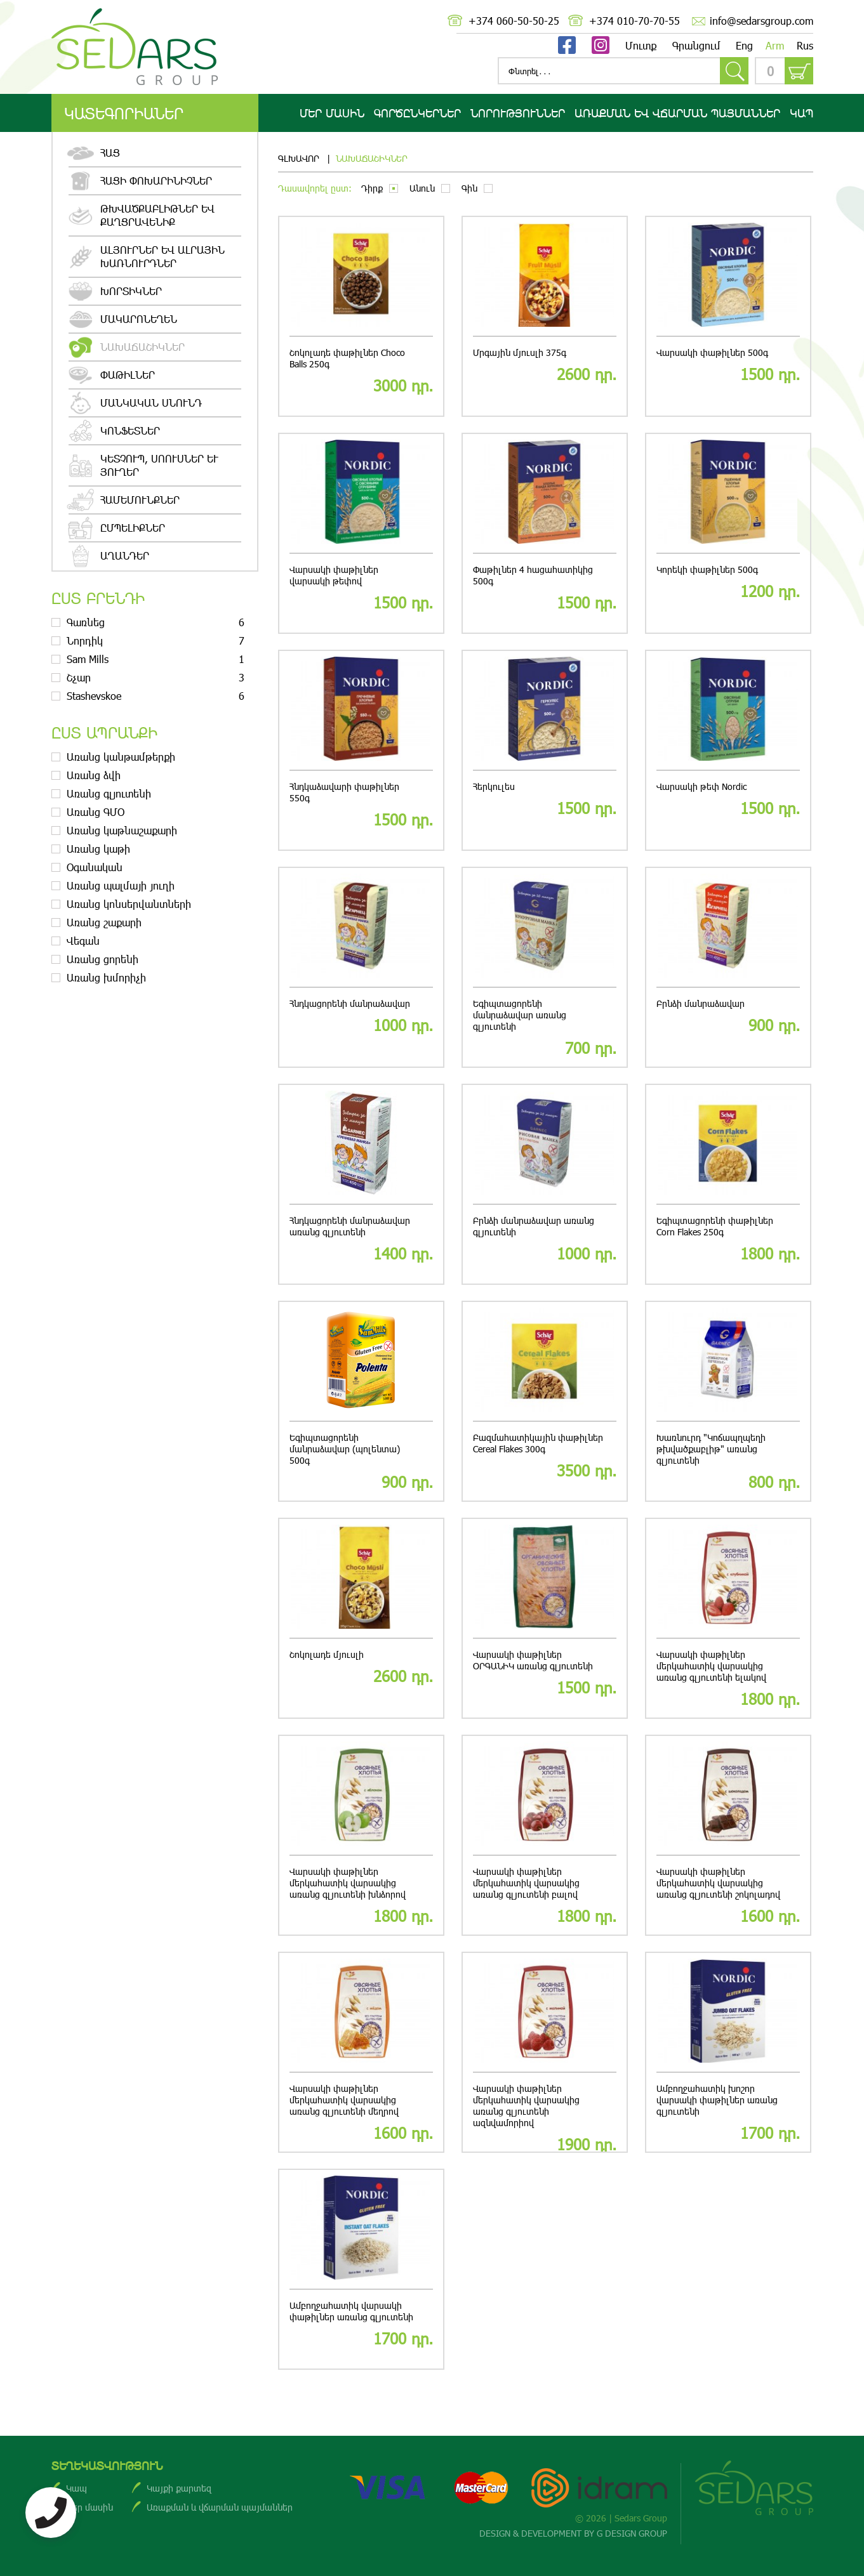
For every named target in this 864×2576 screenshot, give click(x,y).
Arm (775, 45)
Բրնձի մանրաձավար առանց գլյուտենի (533, 1226)
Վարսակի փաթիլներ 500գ (712, 352)
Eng (744, 45)
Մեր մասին (332, 112)
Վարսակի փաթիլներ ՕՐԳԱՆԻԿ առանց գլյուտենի (533, 1660)
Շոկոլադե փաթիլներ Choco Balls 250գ (347, 358)
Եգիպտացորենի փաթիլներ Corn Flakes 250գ (714, 1226)
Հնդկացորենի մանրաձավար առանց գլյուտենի (349, 1226)
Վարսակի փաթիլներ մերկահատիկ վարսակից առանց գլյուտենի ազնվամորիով (526, 2106)
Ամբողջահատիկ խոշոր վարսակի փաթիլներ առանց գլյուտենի (717, 2100)
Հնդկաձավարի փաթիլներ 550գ (344, 792)
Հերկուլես (494, 786)
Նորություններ (517, 112)
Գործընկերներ (417, 112)
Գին (469, 188)
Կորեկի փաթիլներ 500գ (707, 569)
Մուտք (640, 45)
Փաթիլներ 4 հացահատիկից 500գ (533, 575)
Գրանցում (696, 45)
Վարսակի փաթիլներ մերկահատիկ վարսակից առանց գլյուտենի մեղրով (344, 2100)
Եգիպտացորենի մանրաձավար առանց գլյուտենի (519, 1015)
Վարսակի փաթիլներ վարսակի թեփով (333, 575)
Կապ (801, 112)
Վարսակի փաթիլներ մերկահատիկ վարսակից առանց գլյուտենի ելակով (711, 1666)
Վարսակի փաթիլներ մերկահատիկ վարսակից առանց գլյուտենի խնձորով (347, 1883)
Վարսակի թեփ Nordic (701, 786)
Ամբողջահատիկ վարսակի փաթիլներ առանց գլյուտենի (351, 2311)
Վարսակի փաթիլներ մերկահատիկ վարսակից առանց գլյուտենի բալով (526, 1883)
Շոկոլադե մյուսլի (326, 1654)
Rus (805, 45)
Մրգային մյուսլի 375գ (519, 352)
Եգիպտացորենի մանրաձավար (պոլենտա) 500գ (344, 1449)
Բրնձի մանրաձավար (700, 1003)
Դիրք (372, 188)
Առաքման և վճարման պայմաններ (220, 2507)
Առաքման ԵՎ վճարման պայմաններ (677, 112)
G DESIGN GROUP (632, 2533)
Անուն (422, 188)
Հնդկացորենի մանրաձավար (349, 1003)
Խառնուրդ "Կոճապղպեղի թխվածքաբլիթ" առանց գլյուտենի (711, 1449)
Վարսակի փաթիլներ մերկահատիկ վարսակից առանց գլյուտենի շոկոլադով (718, 1883)
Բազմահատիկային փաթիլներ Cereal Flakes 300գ (538, 1443)
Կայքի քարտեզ (179, 2488)
